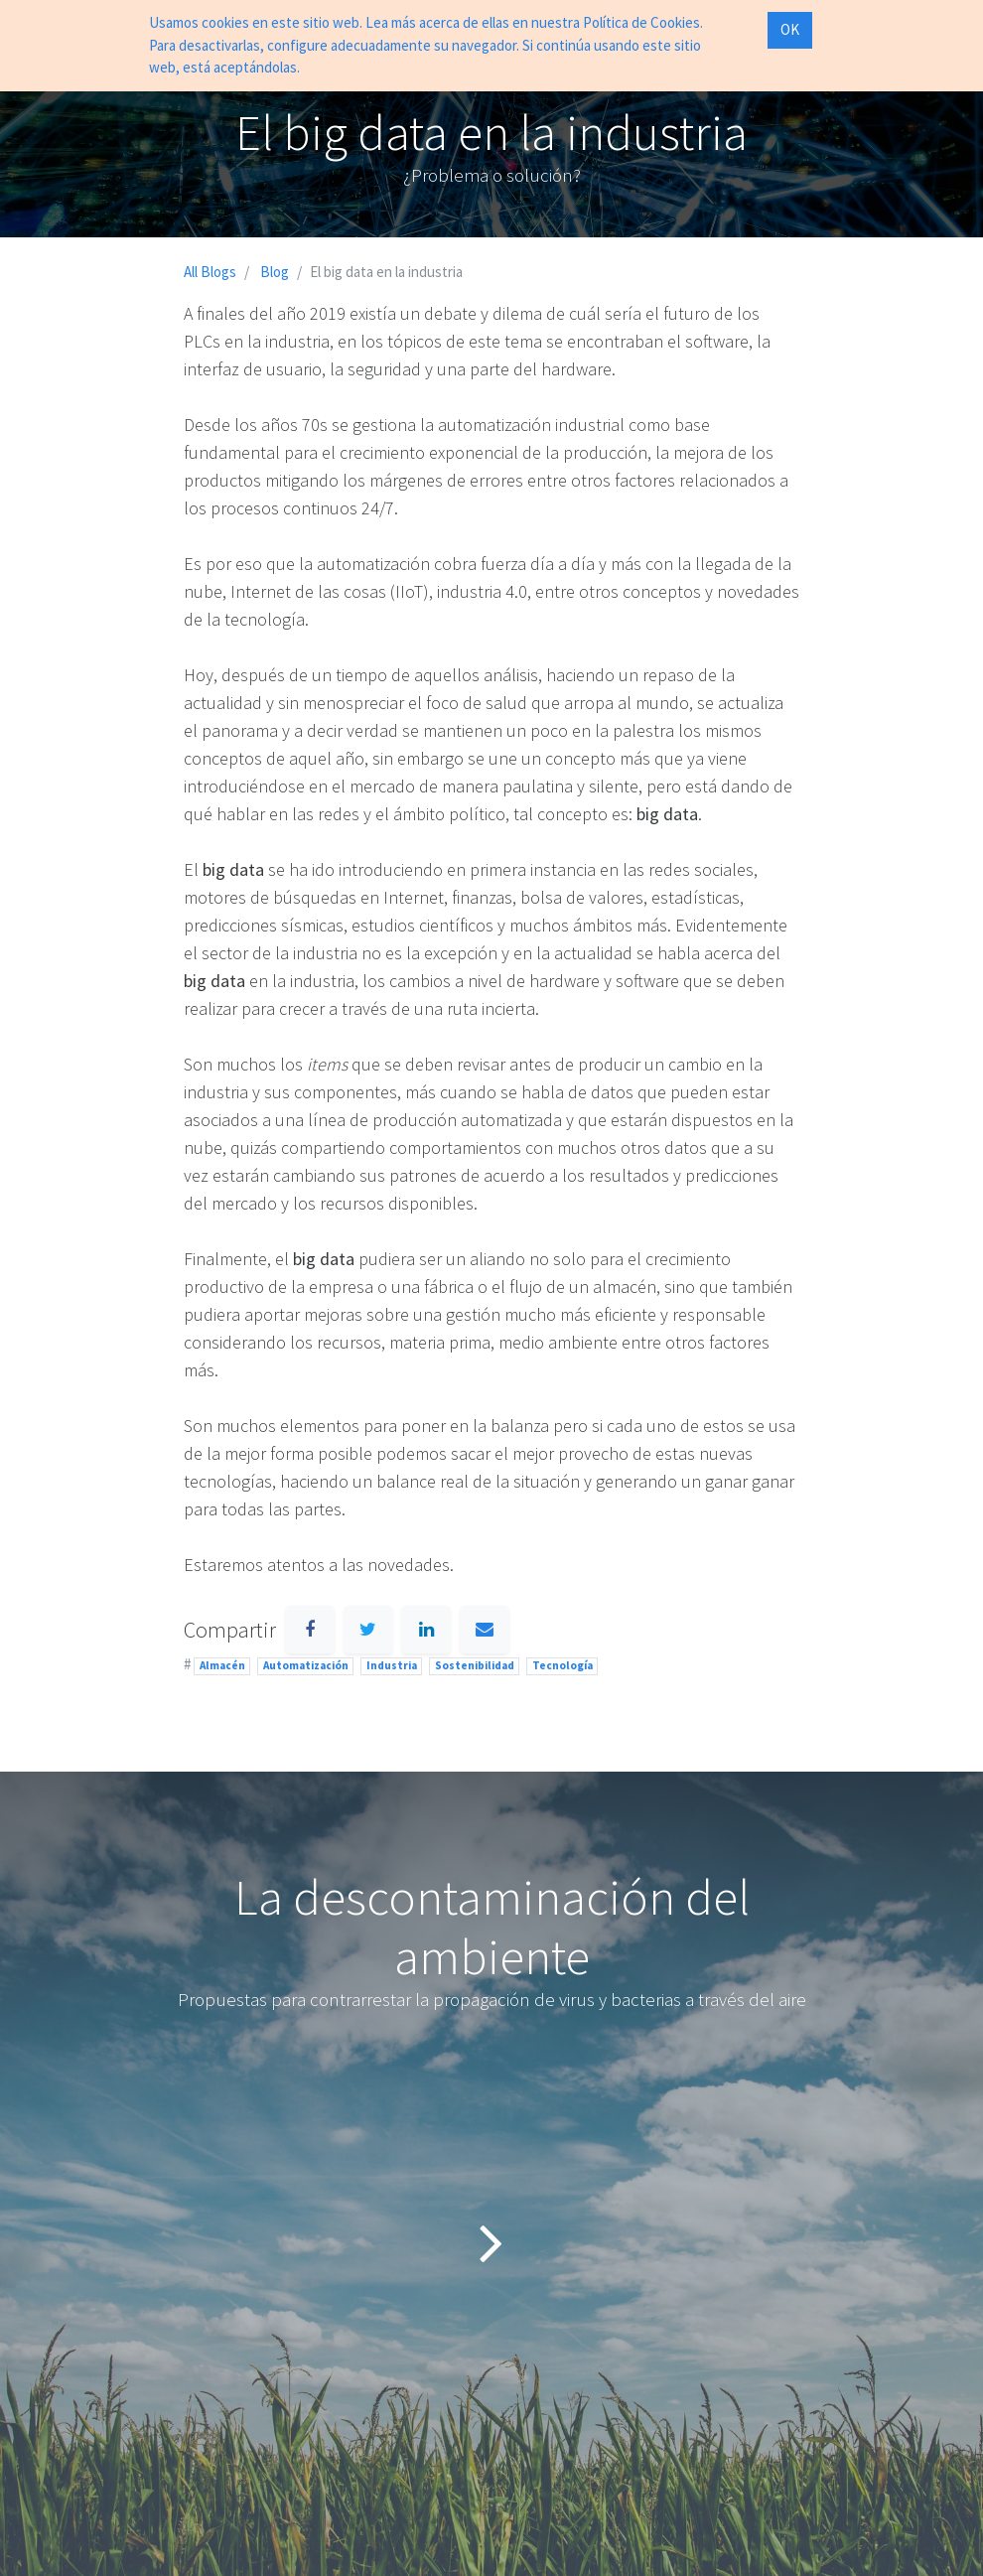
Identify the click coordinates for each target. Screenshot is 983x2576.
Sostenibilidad (474, 1665)
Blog (274, 271)
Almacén (222, 1665)
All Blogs (210, 271)
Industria (391, 1665)
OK (789, 29)
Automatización (306, 1665)
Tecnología (562, 1665)
